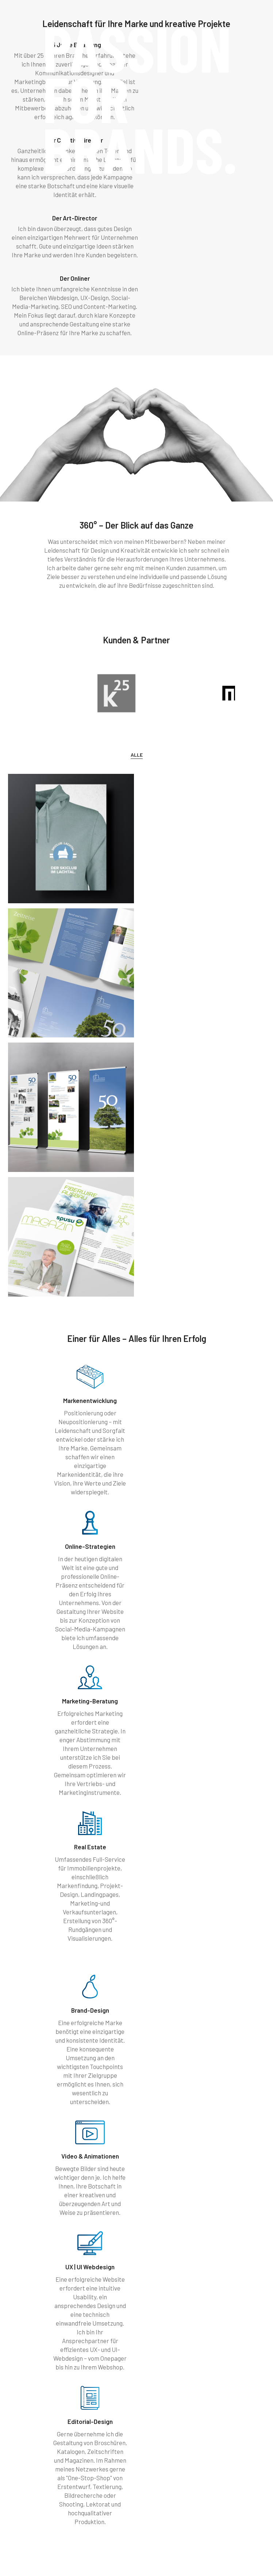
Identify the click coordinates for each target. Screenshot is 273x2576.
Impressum (110, 2561)
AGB (133, 2561)
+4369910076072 (67, 2503)
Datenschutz (159, 2561)
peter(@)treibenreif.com (73, 2510)
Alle (137, 625)
